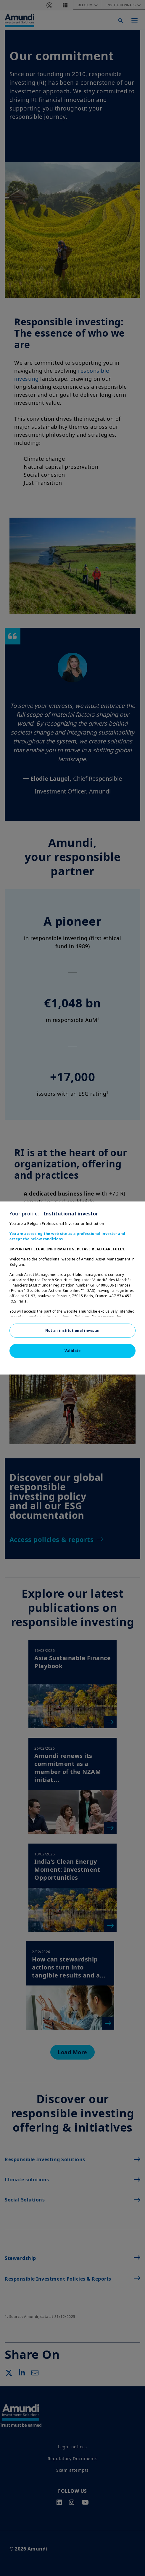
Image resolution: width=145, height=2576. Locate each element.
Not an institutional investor (72, 1330)
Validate (72, 1350)
